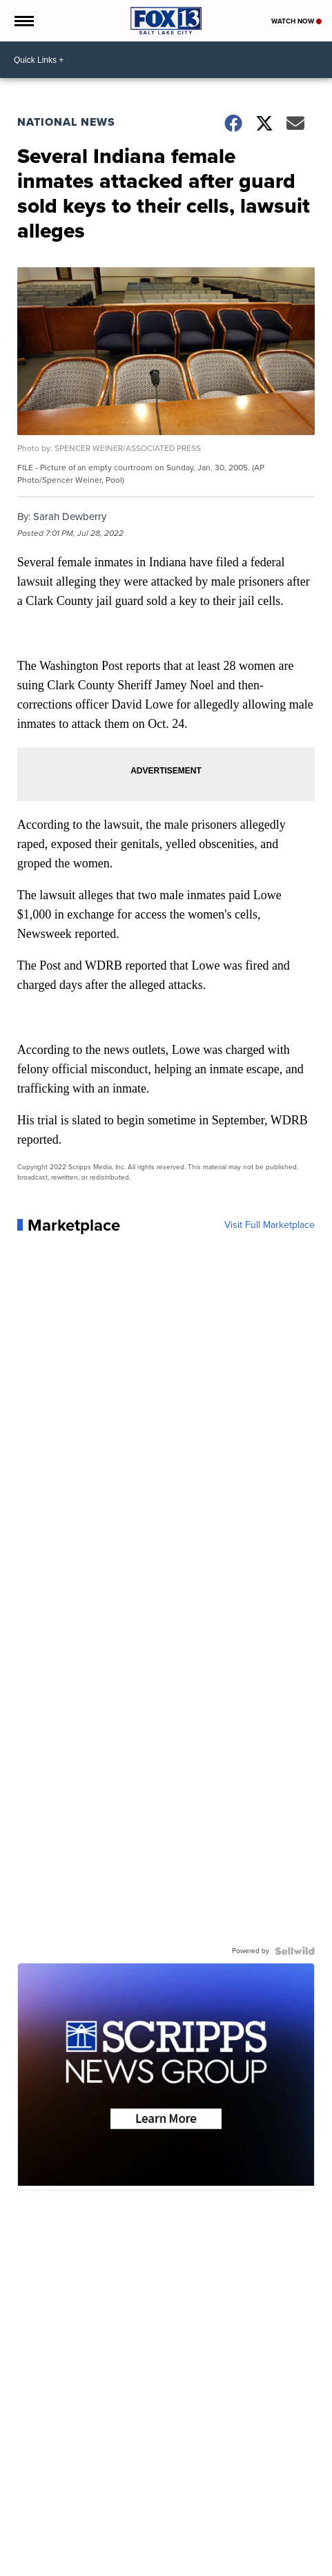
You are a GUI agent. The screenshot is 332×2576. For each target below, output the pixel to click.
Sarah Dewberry (69, 516)
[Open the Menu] (23, 20)
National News (66, 122)
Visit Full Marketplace (269, 1225)
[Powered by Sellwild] (295, 1951)
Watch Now (296, 21)
